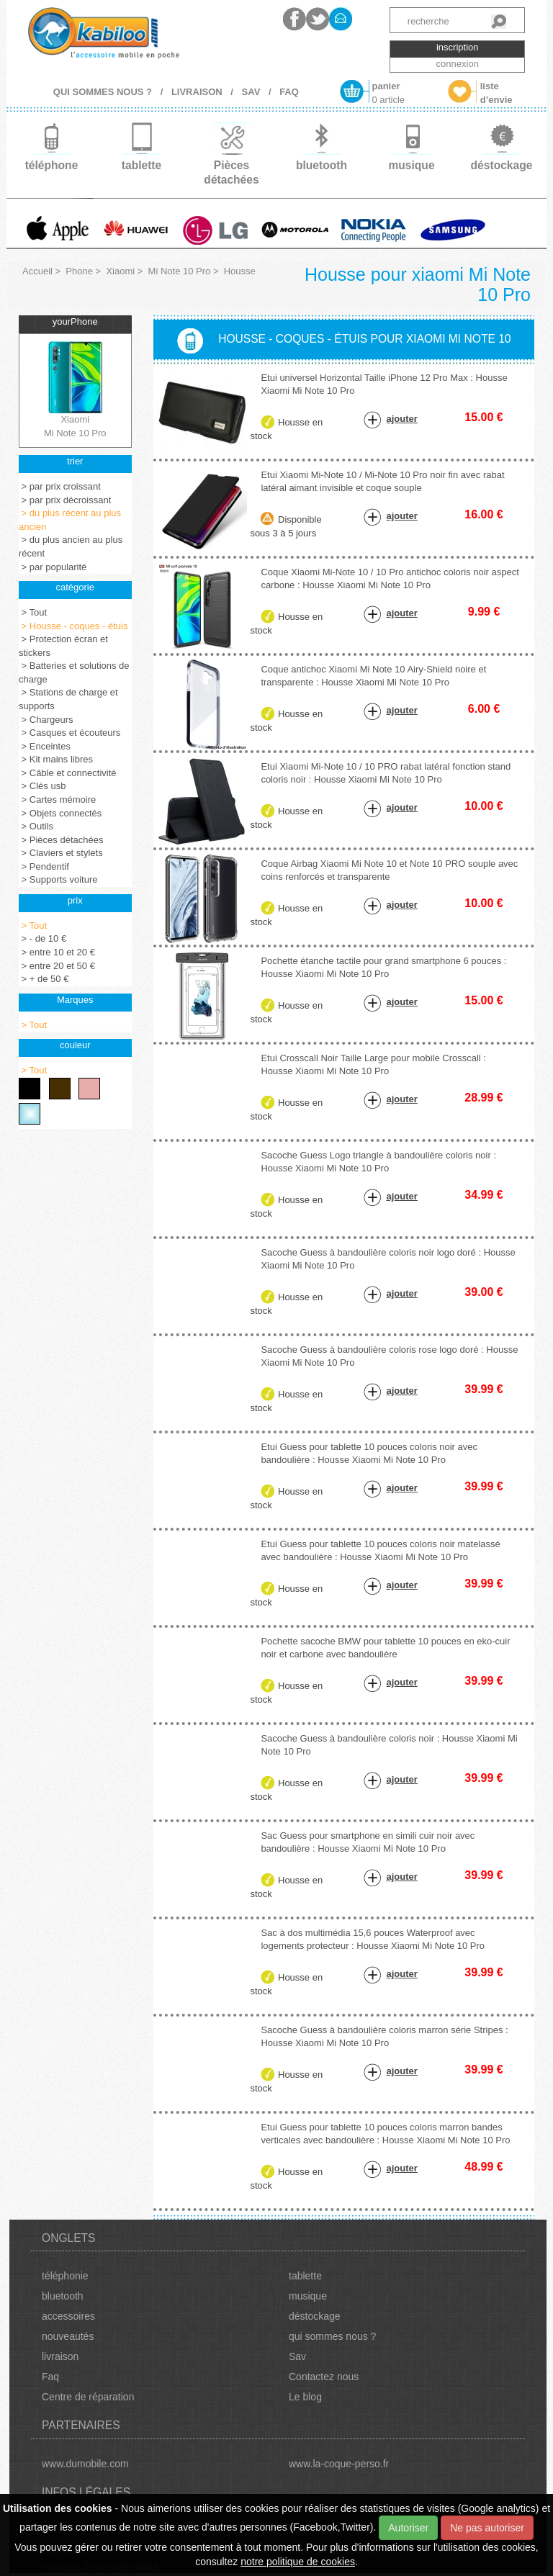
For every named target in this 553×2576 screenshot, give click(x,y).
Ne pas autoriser (487, 2528)
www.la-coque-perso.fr (339, 2463)
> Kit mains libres (56, 759)
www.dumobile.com (85, 2463)
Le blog (305, 2396)
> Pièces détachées (61, 839)
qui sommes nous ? (332, 2336)
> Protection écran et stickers (63, 646)
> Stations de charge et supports (68, 699)
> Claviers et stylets (61, 852)
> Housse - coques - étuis (73, 626)
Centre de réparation (88, 2396)
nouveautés (68, 2336)
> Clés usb (42, 785)
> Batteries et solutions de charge (74, 672)
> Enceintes (45, 746)
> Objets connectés (60, 813)
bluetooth (63, 2296)
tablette (305, 2276)
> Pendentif (44, 866)
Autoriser (408, 2528)
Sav (297, 2356)
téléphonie (65, 2276)
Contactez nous (324, 2376)
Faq (50, 2376)
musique (308, 2296)
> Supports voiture (58, 879)
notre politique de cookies (297, 2561)
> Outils (36, 826)
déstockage (315, 2316)
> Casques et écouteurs (69, 732)
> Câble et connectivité (68, 772)
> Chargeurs (46, 719)
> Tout (33, 612)
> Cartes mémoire (57, 799)
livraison (60, 2356)
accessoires (68, 2316)
